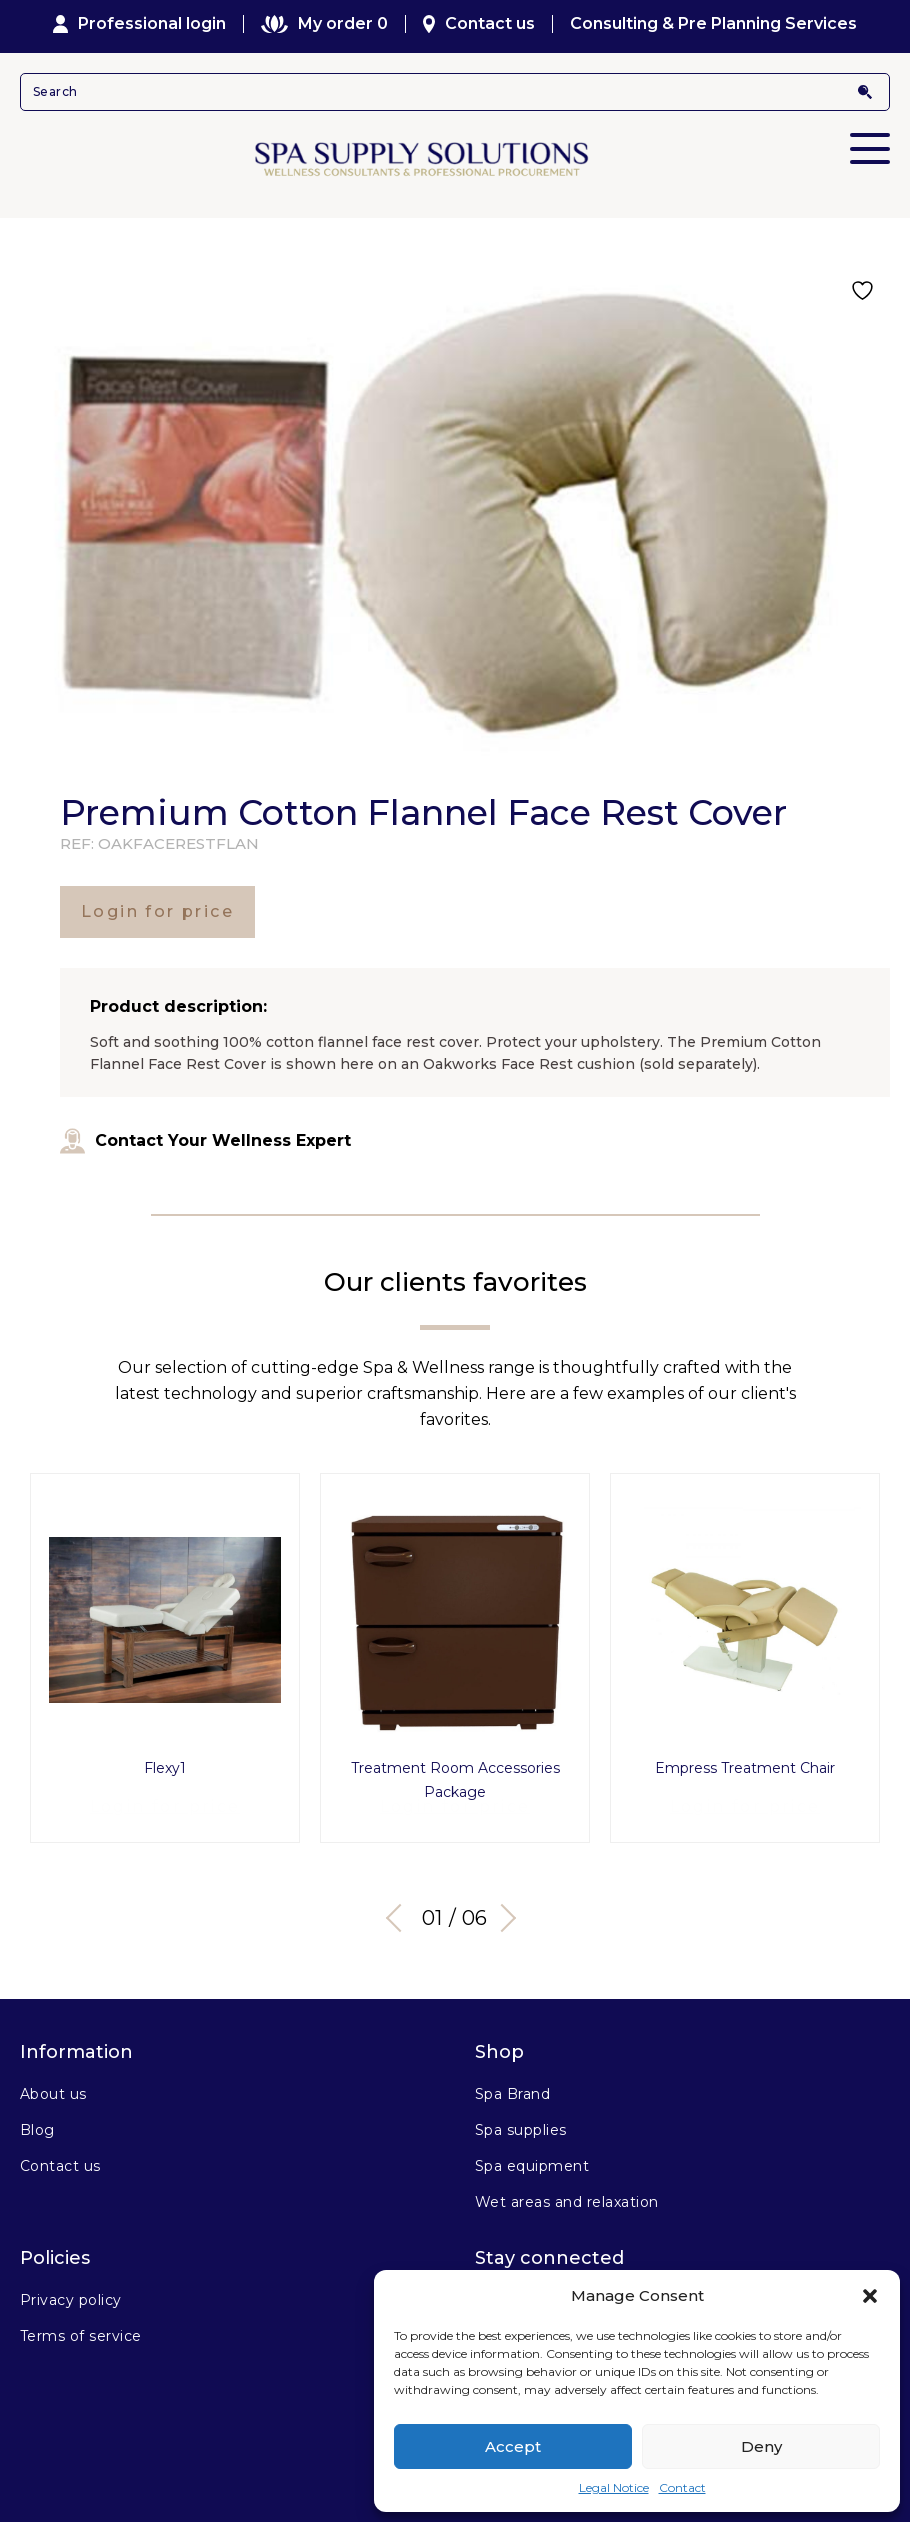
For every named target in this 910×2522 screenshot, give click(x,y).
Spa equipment (532, 2158)
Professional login (140, 24)
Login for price (157, 911)
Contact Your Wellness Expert (205, 1141)
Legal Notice (614, 2487)
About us (53, 2086)
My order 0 (324, 24)
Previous (400, 1910)
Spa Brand (512, 2086)
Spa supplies (521, 2122)
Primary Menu (870, 135)
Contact (682, 2487)
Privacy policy (71, 2292)
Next (505, 1910)
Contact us (479, 24)
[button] (870, 2296)
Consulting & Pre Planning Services (713, 24)
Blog (37, 2122)
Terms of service (81, 2328)
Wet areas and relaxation (567, 2194)
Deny (761, 2446)
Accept (513, 2446)
